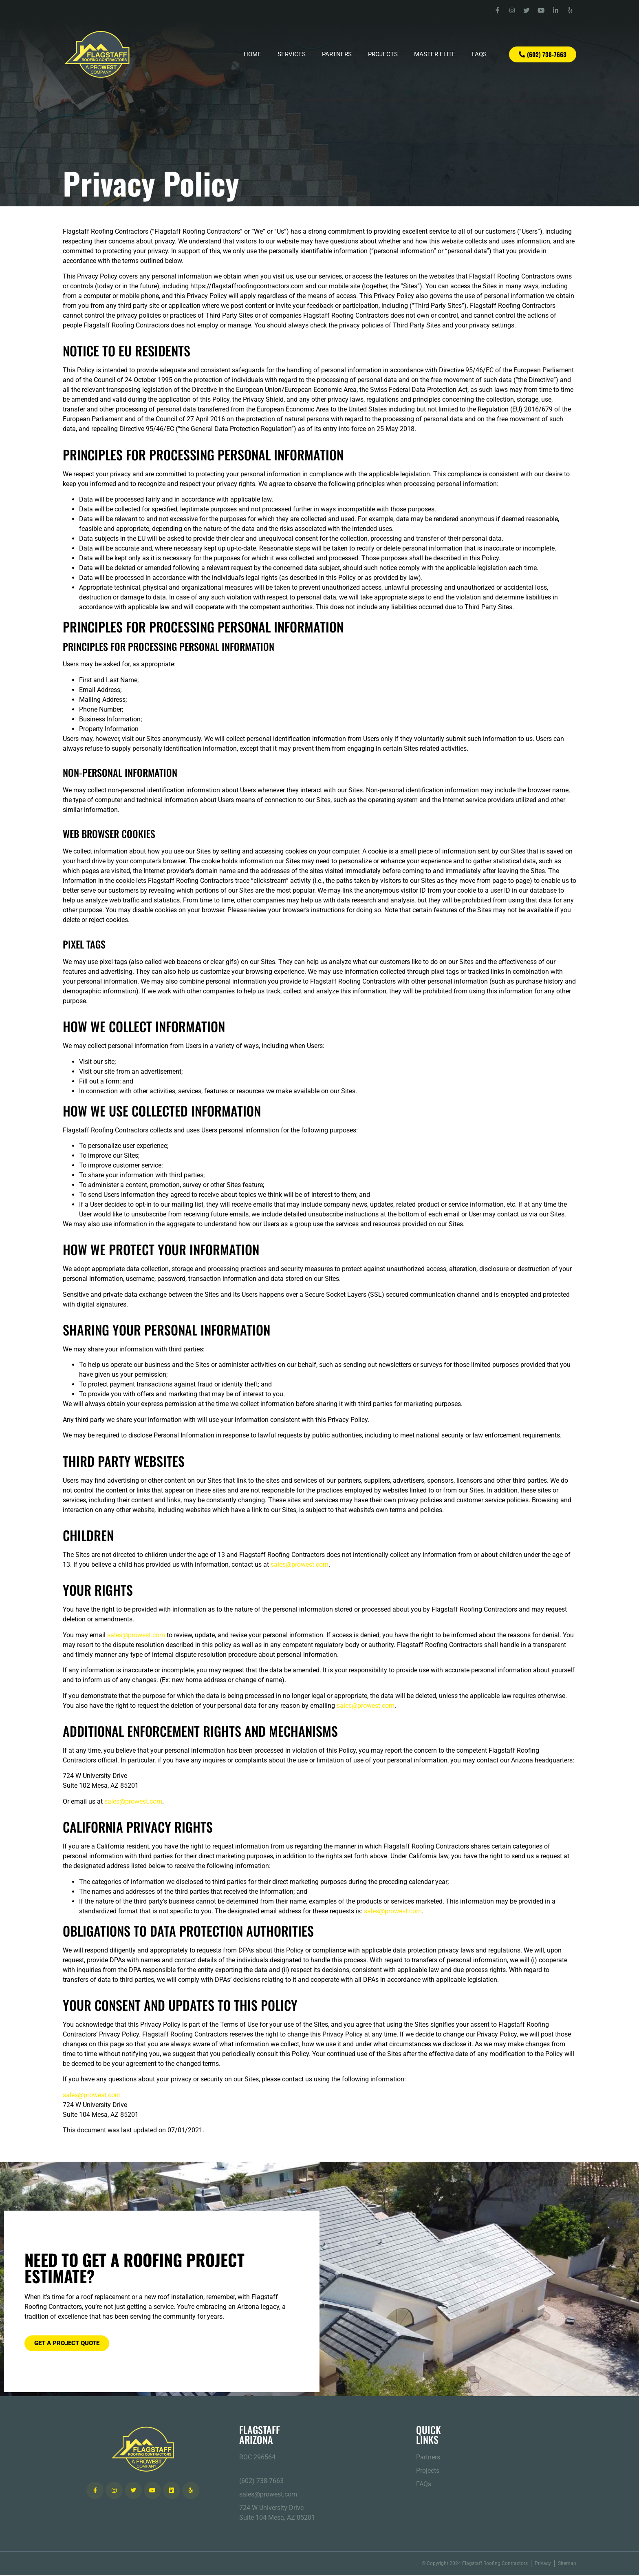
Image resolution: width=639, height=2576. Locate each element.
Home (252, 55)
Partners (337, 55)
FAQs (479, 55)
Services (292, 55)
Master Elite (435, 55)
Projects (383, 55)
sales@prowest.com (299, 1565)
